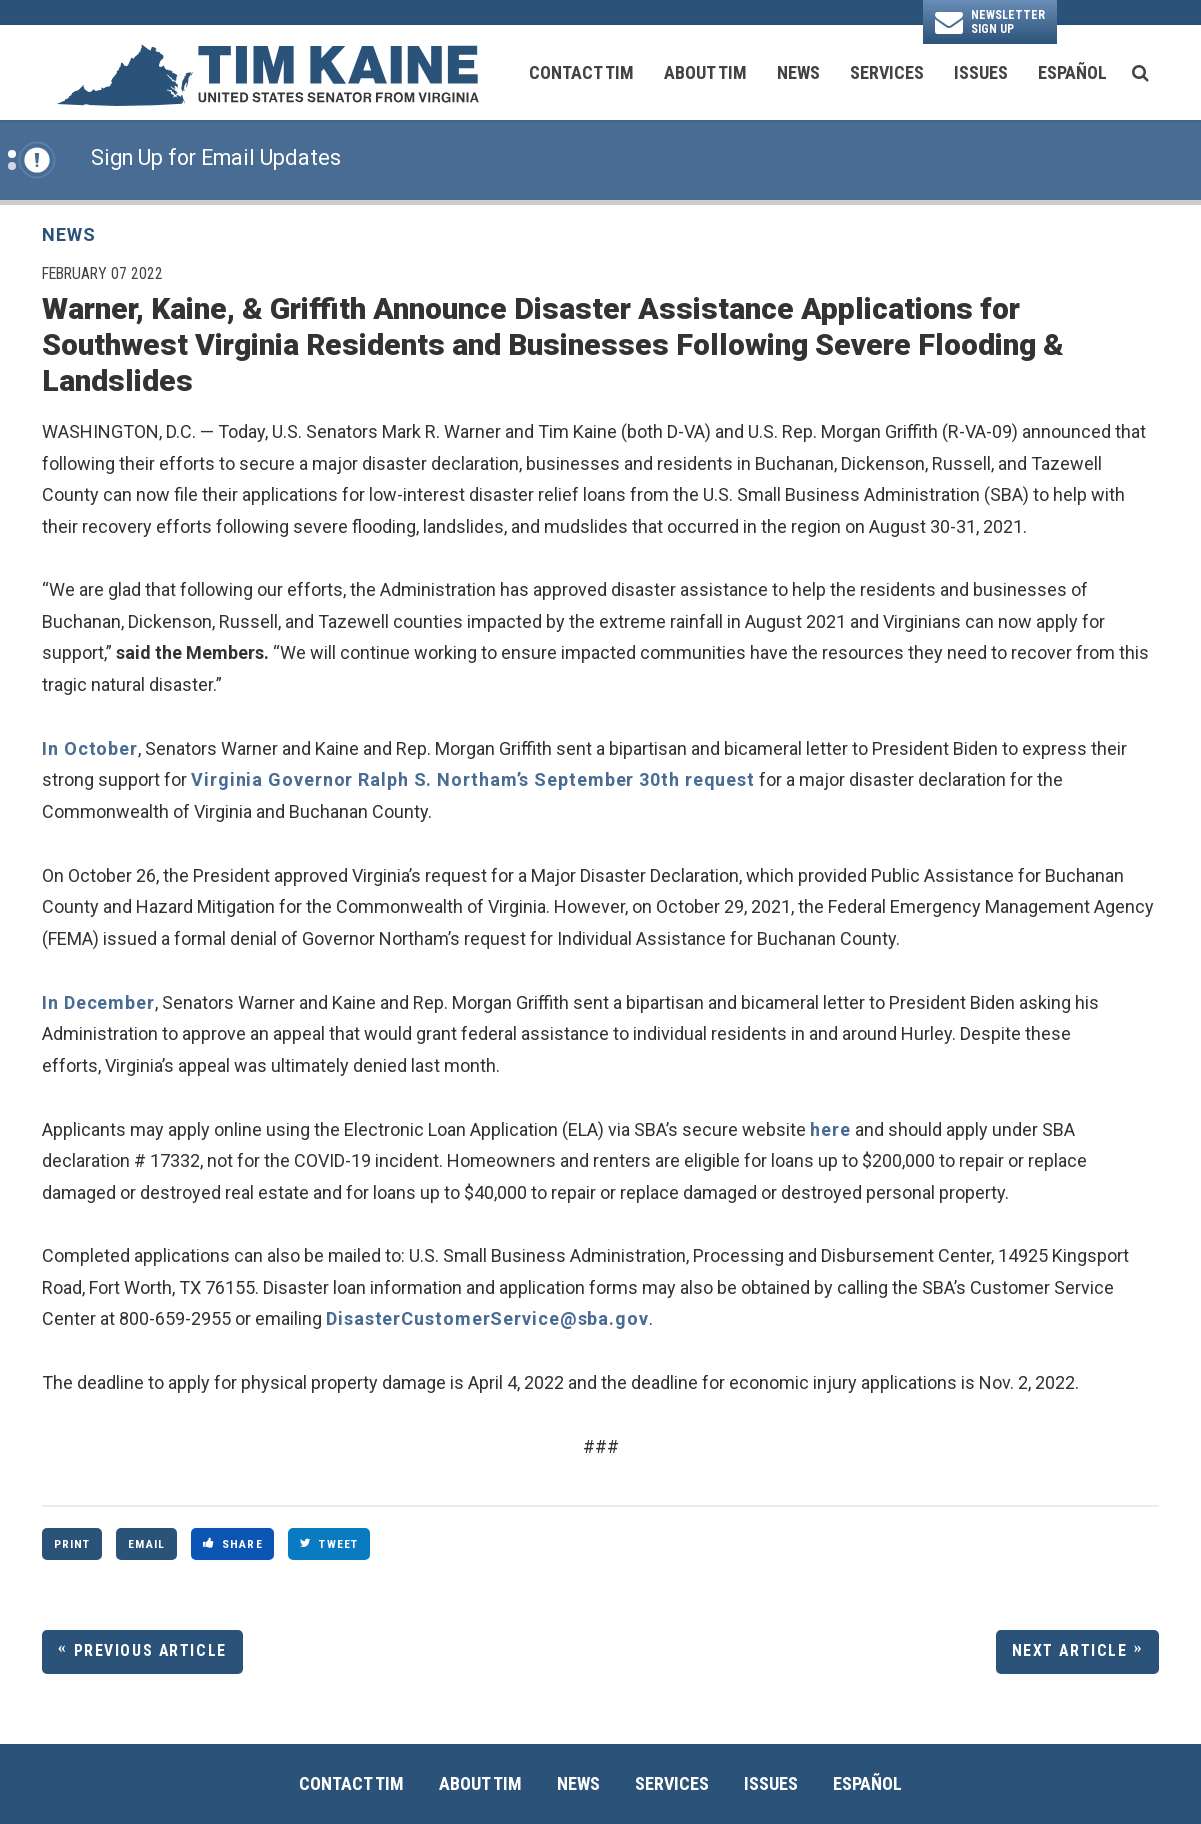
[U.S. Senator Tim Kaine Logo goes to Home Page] (267, 73)
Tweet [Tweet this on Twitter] (329, 1544)
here (830, 1129)
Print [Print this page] (72, 1544)
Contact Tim (581, 72)
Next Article (1070, 1650)
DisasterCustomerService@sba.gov (487, 1318)
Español (1072, 72)
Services (887, 72)
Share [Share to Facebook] (233, 1544)
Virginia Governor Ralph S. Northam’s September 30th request (473, 779)
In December (98, 1002)
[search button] (1140, 73)
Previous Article (150, 1650)
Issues (981, 72)
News (798, 72)
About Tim (705, 72)
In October (90, 748)
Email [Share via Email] (146, 1544)
